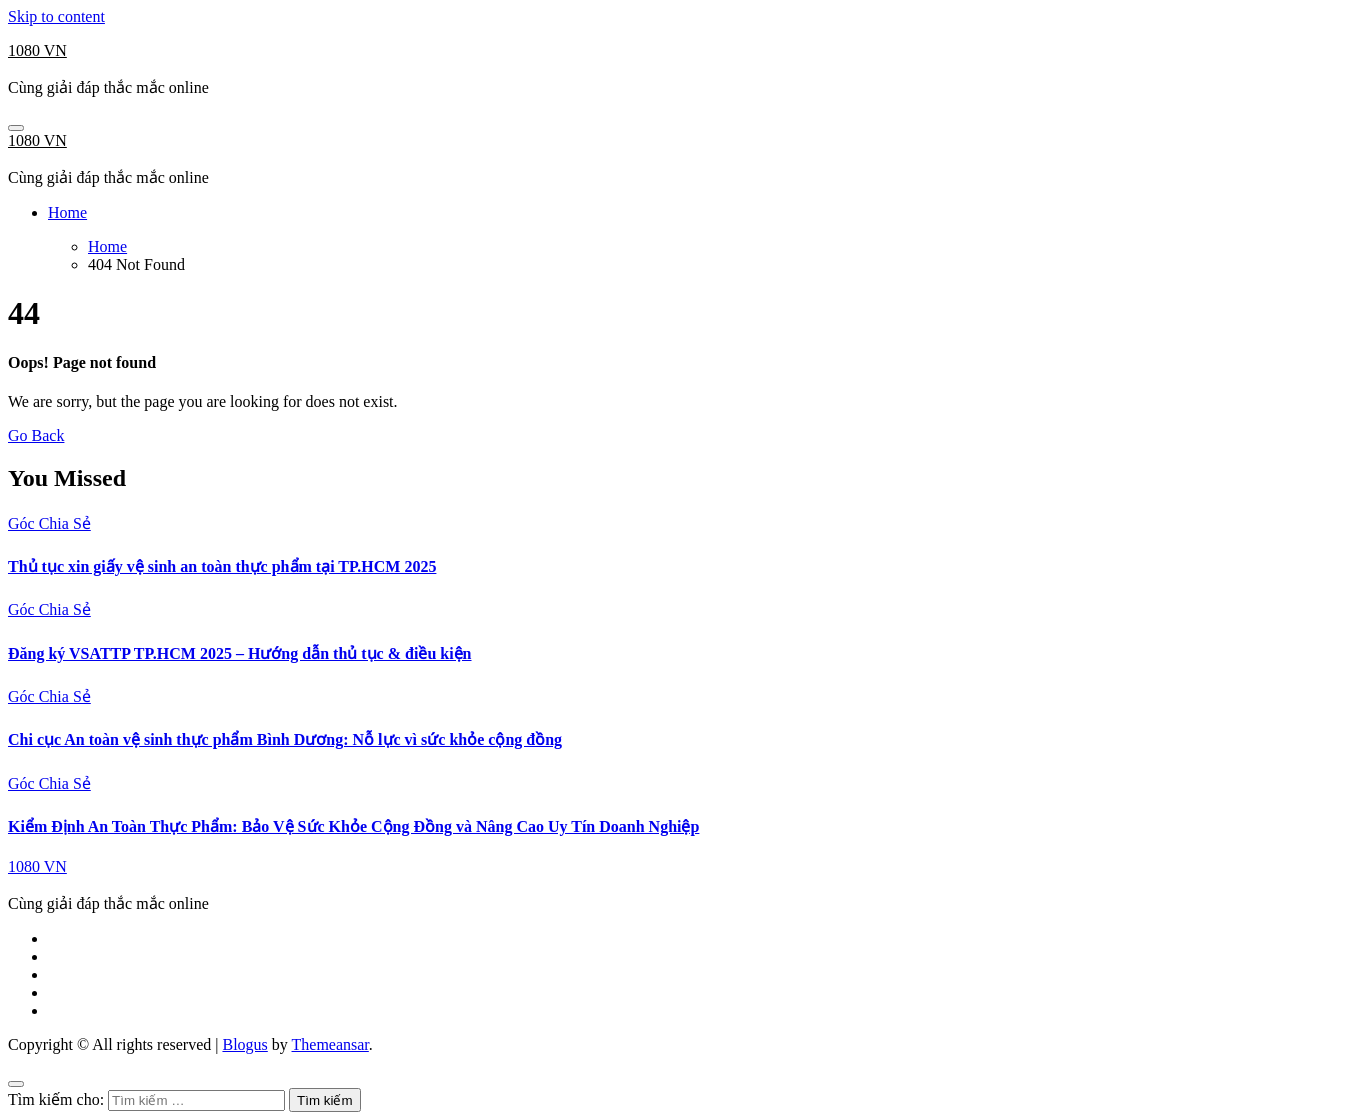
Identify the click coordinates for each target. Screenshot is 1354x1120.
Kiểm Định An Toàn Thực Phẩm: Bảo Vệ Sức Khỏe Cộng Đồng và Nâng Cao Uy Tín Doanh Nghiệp (353, 826)
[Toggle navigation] (16, 128)
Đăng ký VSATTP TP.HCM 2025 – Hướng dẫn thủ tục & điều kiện (240, 653)
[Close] (16, 1084)
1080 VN (37, 50)
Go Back (36, 435)
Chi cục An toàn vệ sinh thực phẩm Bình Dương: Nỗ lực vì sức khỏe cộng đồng (285, 739)
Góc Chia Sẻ (49, 523)
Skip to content (56, 16)
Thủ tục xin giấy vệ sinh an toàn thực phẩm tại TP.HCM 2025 (222, 566)
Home (67, 212)
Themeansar (330, 1044)
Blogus (244, 1044)
